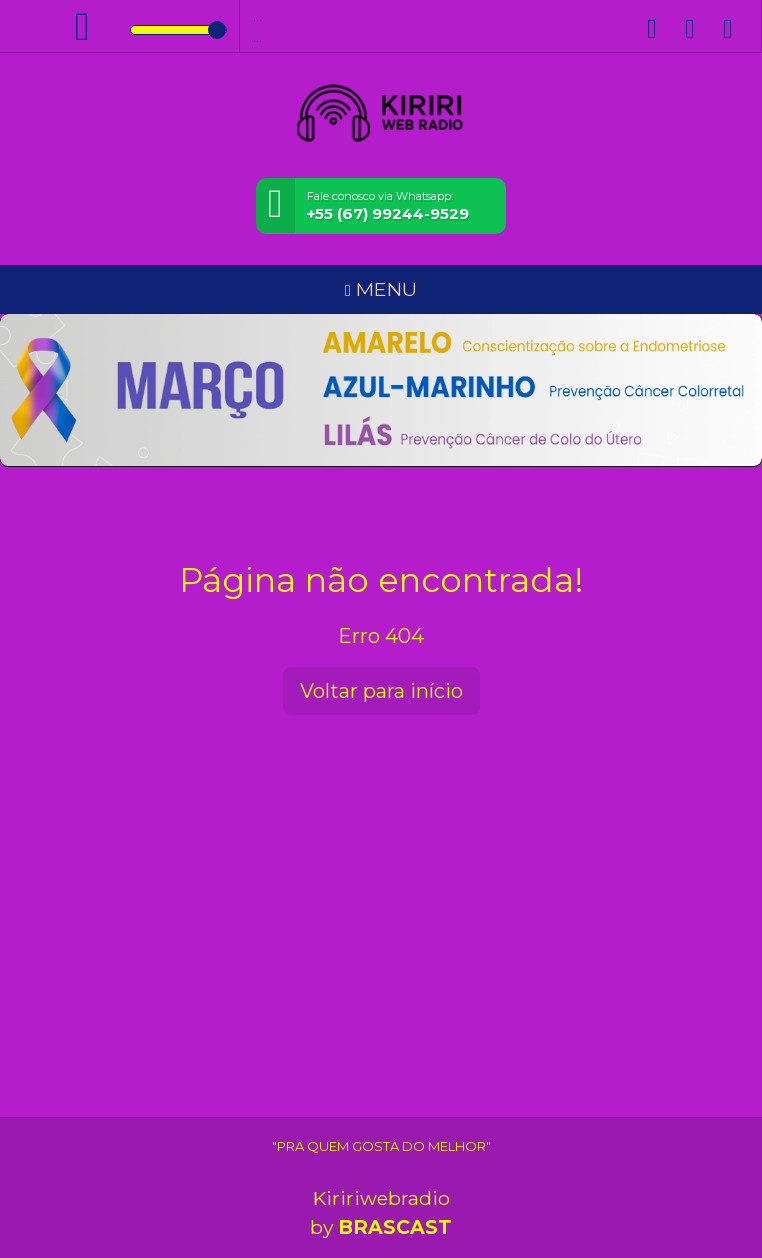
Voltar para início (381, 691)
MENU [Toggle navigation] (381, 289)
